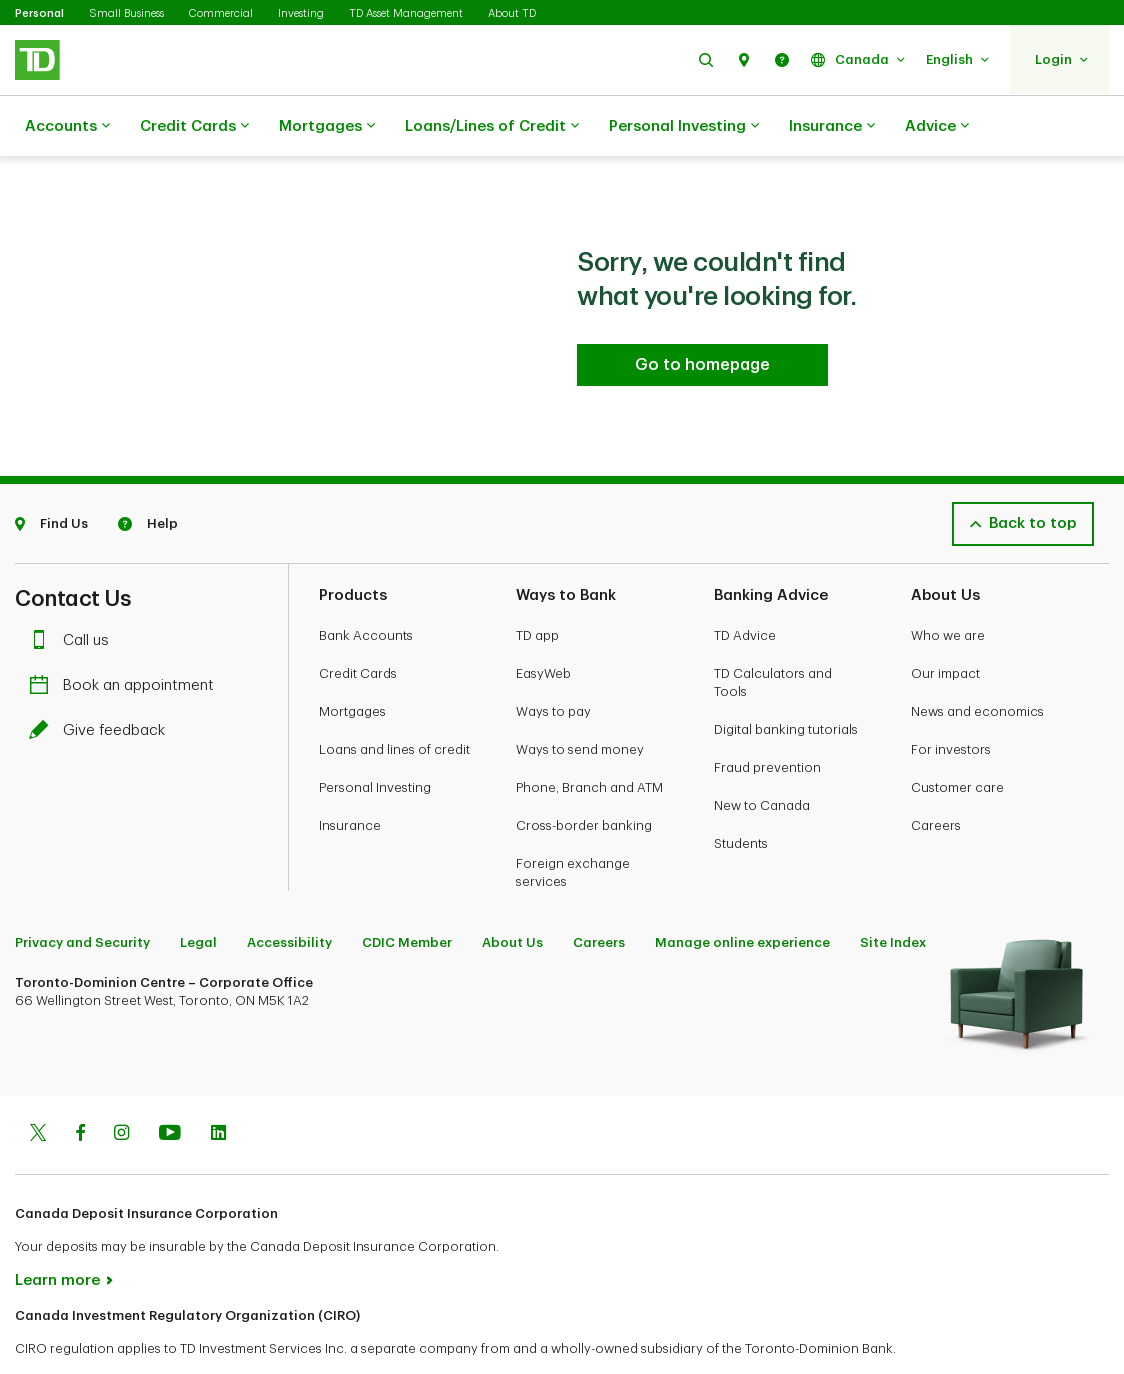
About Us (512, 892)
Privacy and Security (82, 892)
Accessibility (289, 892)
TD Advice (745, 585)
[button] (706, 59)
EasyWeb (543, 623)
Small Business (126, 13)
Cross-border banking (584, 775)
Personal (39, 13)
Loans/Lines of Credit (492, 127)
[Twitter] (38, 1085)
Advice (937, 127)
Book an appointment (126, 635)
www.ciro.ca (60, 1332)
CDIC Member (407, 892)
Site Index (893, 892)
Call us (74, 590)
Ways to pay (553, 661)
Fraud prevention (767, 717)
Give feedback (102, 680)
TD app (537, 585)
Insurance (832, 127)
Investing (301, 13)
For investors (951, 699)
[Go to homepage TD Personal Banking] (702, 315)
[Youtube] (170, 1085)
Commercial (221, 13)
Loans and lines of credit (394, 699)
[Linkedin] (218, 1085)
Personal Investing (684, 127)
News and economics (977, 661)
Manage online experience (742, 892)
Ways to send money (580, 699)
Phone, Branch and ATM (589, 737)
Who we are (948, 585)
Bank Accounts (366, 585)
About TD (512, 13)
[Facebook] (80, 1085)
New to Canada (762, 755)
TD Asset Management (406, 13)
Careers (936, 775)
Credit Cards (194, 127)
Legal (198, 892)
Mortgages (327, 127)
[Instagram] (121, 1085)
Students (741, 793)
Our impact (945, 623)
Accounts (67, 127)
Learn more (57, 1230)
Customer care (957, 737)
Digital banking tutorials (786, 679)
